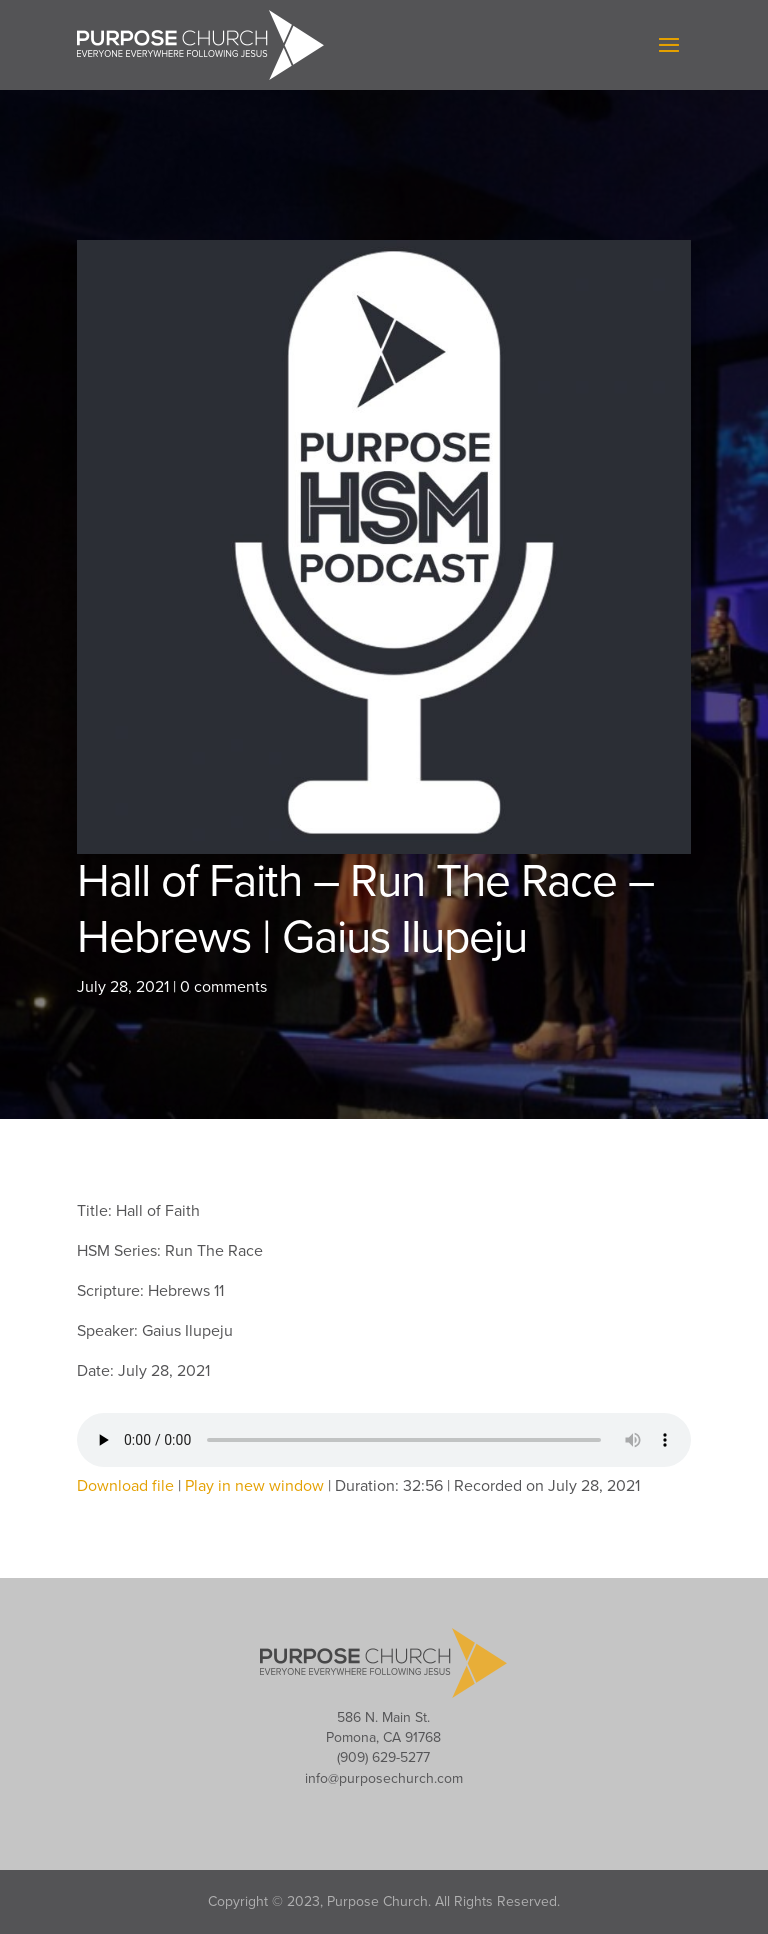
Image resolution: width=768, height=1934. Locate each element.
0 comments (223, 987)
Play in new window (254, 1486)
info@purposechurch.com (384, 1778)
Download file (125, 1486)
